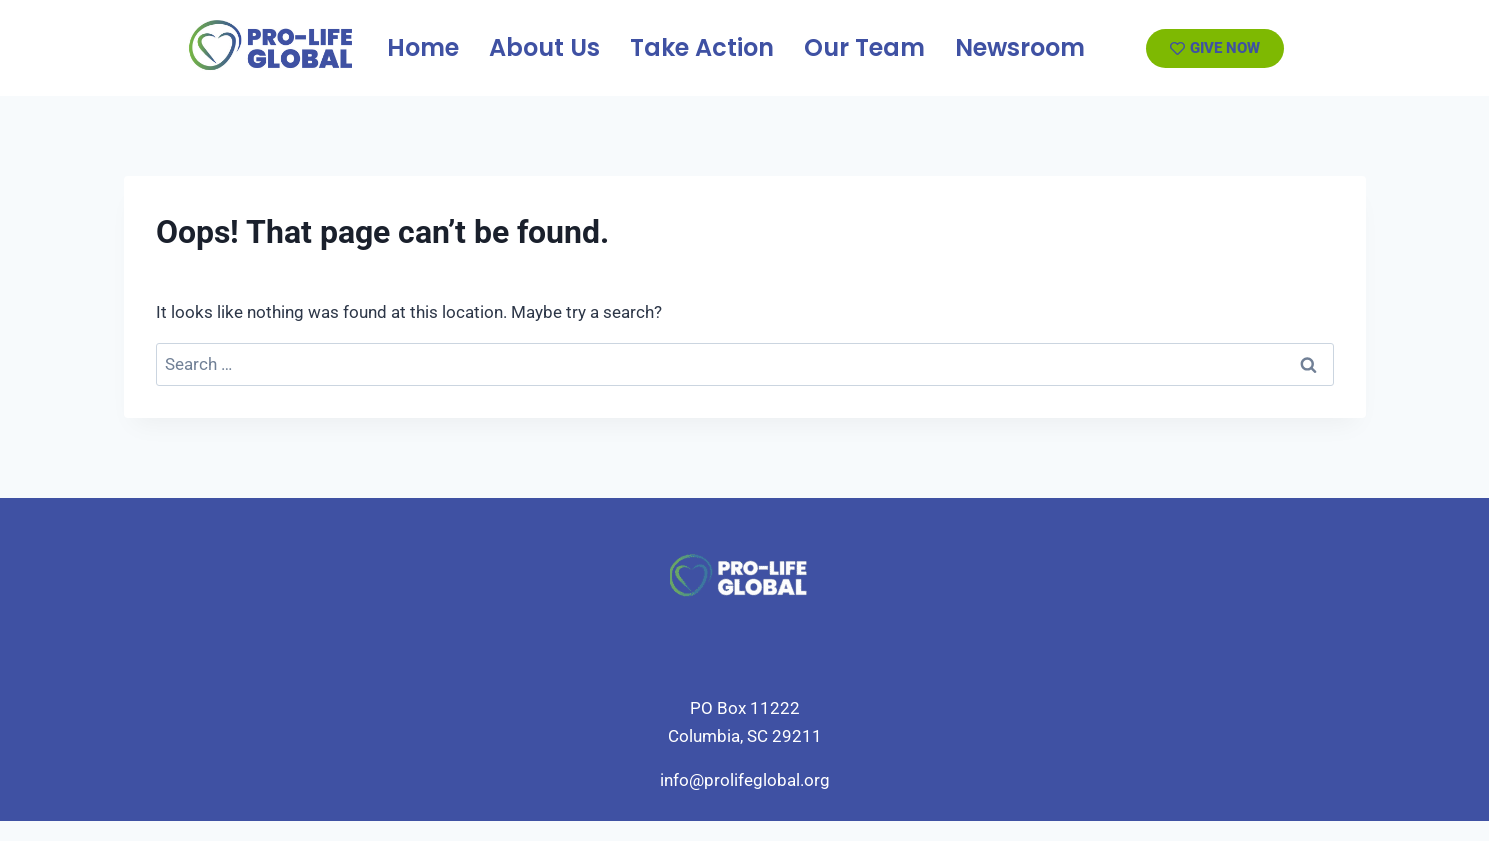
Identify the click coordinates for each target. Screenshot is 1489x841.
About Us (544, 47)
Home (423, 47)
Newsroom (1020, 47)
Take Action (702, 47)
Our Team (864, 47)
